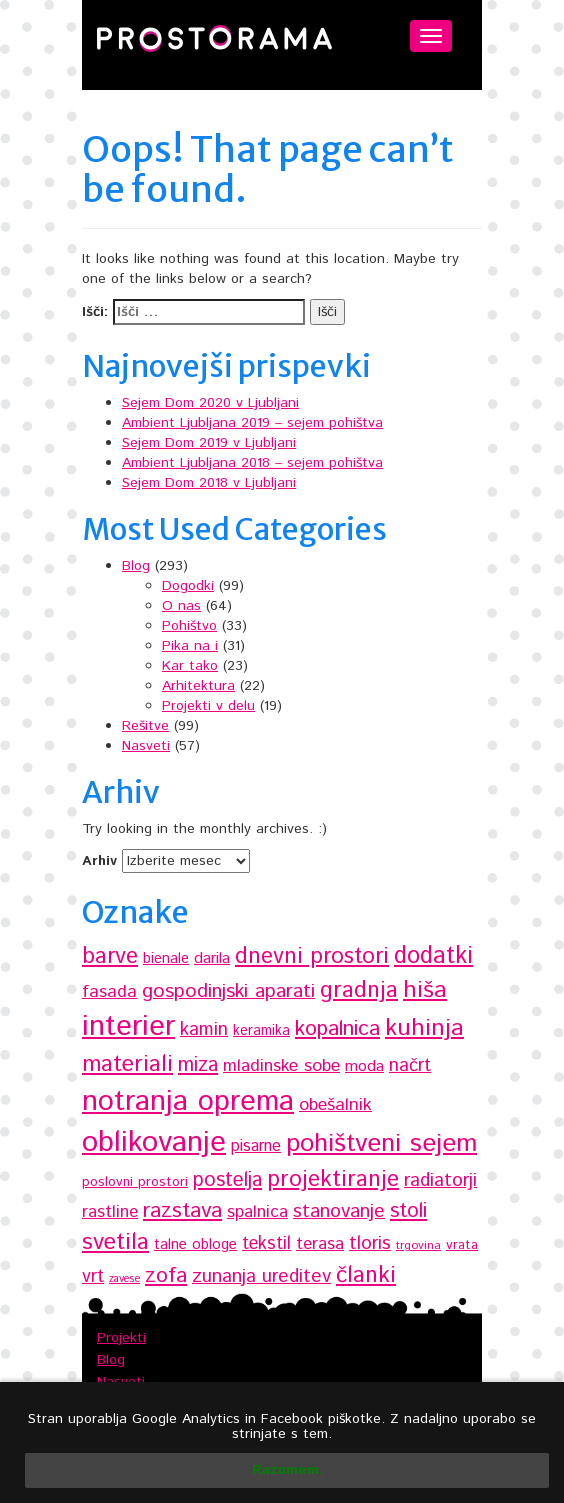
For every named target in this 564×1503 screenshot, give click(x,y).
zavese (124, 1279)
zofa (166, 1275)
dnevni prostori (312, 957)
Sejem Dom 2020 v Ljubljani (210, 403)
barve (110, 956)
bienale (166, 959)
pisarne (256, 1146)
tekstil (266, 1244)
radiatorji (440, 1180)
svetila (115, 1242)
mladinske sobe (281, 1066)
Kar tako (190, 666)
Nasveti (146, 746)
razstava (182, 1210)
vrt (93, 1277)
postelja (227, 1180)
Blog (136, 566)
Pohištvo (189, 626)
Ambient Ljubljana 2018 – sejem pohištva (252, 463)
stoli (408, 1211)
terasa (320, 1244)
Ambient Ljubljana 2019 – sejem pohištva (252, 423)
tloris (370, 1243)
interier (128, 1027)
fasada (109, 992)
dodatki (433, 956)
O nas (181, 606)
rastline (110, 1212)
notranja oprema (188, 1101)
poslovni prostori (135, 1182)
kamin (204, 1029)
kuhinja (424, 1028)
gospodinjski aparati (228, 991)
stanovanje (339, 1211)
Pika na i (190, 646)
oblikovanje (154, 1142)
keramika (261, 1031)
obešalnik (335, 1105)
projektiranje (333, 1179)
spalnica (257, 1212)
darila (212, 958)
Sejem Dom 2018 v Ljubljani (209, 483)
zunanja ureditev (261, 1276)
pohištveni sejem (381, 1143)
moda (364, 1066)
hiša (425, 990)
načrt (410, 1065)
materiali (127, 1064)
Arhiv (99, 861)
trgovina (418, 1245)
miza (198, 1065)
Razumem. (287, 1470)
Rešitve (145, 726)
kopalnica (337, 1028)
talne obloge (195, 1244)
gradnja (359, 990)
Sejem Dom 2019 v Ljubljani (209, 443)
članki (366, 1275)
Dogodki (188, 586)
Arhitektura (198, 686)
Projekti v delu (208, 706)
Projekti (121, 1338)
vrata (462, 1245)
